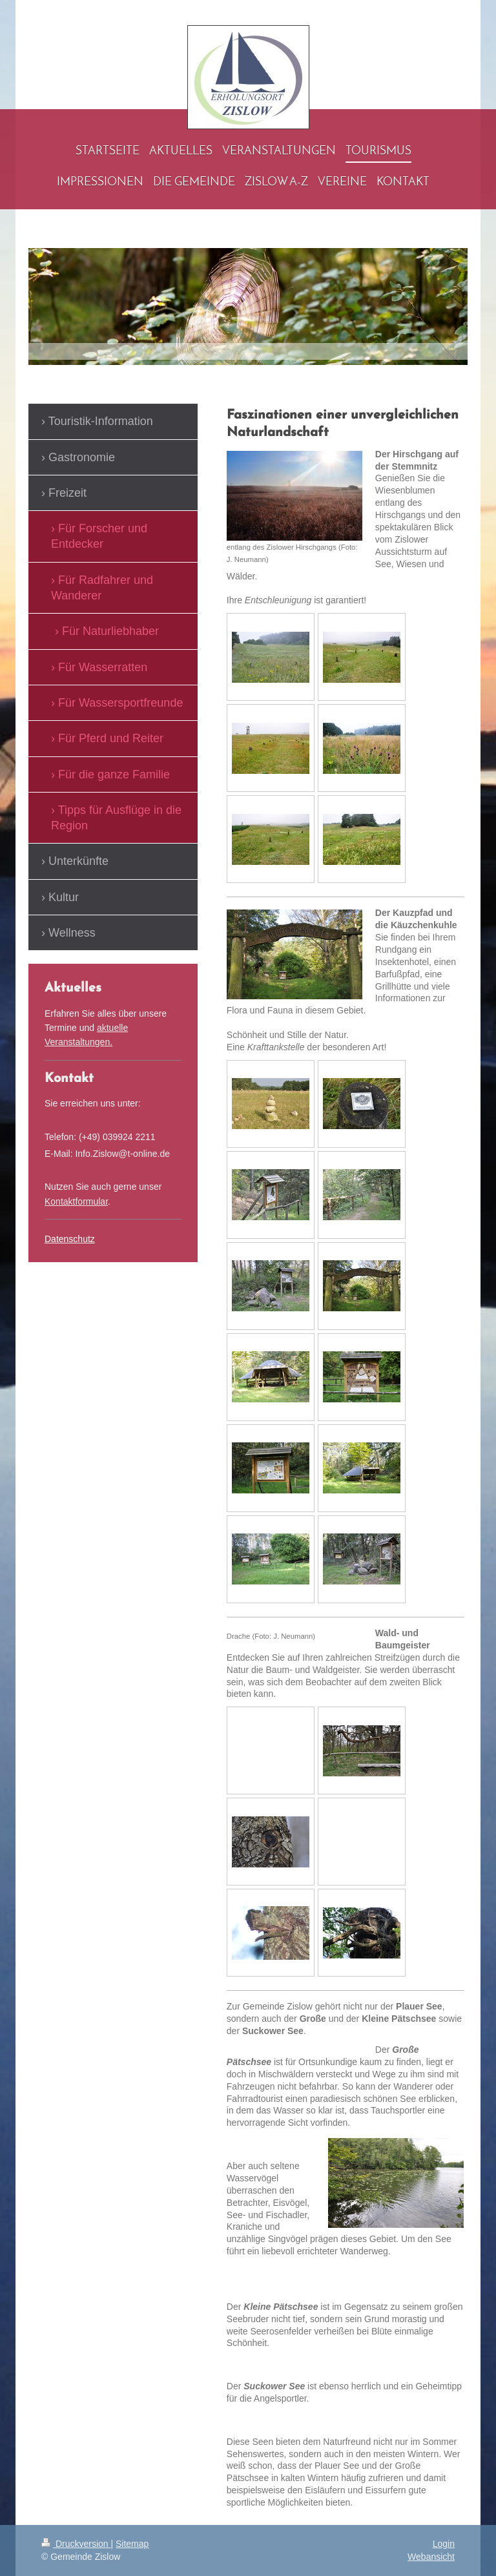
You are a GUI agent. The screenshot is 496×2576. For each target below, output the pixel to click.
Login (444, 2544)
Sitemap (132, 2544)
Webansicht (431, 2556)
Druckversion (75, 2544)
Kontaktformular (76, 1201)
